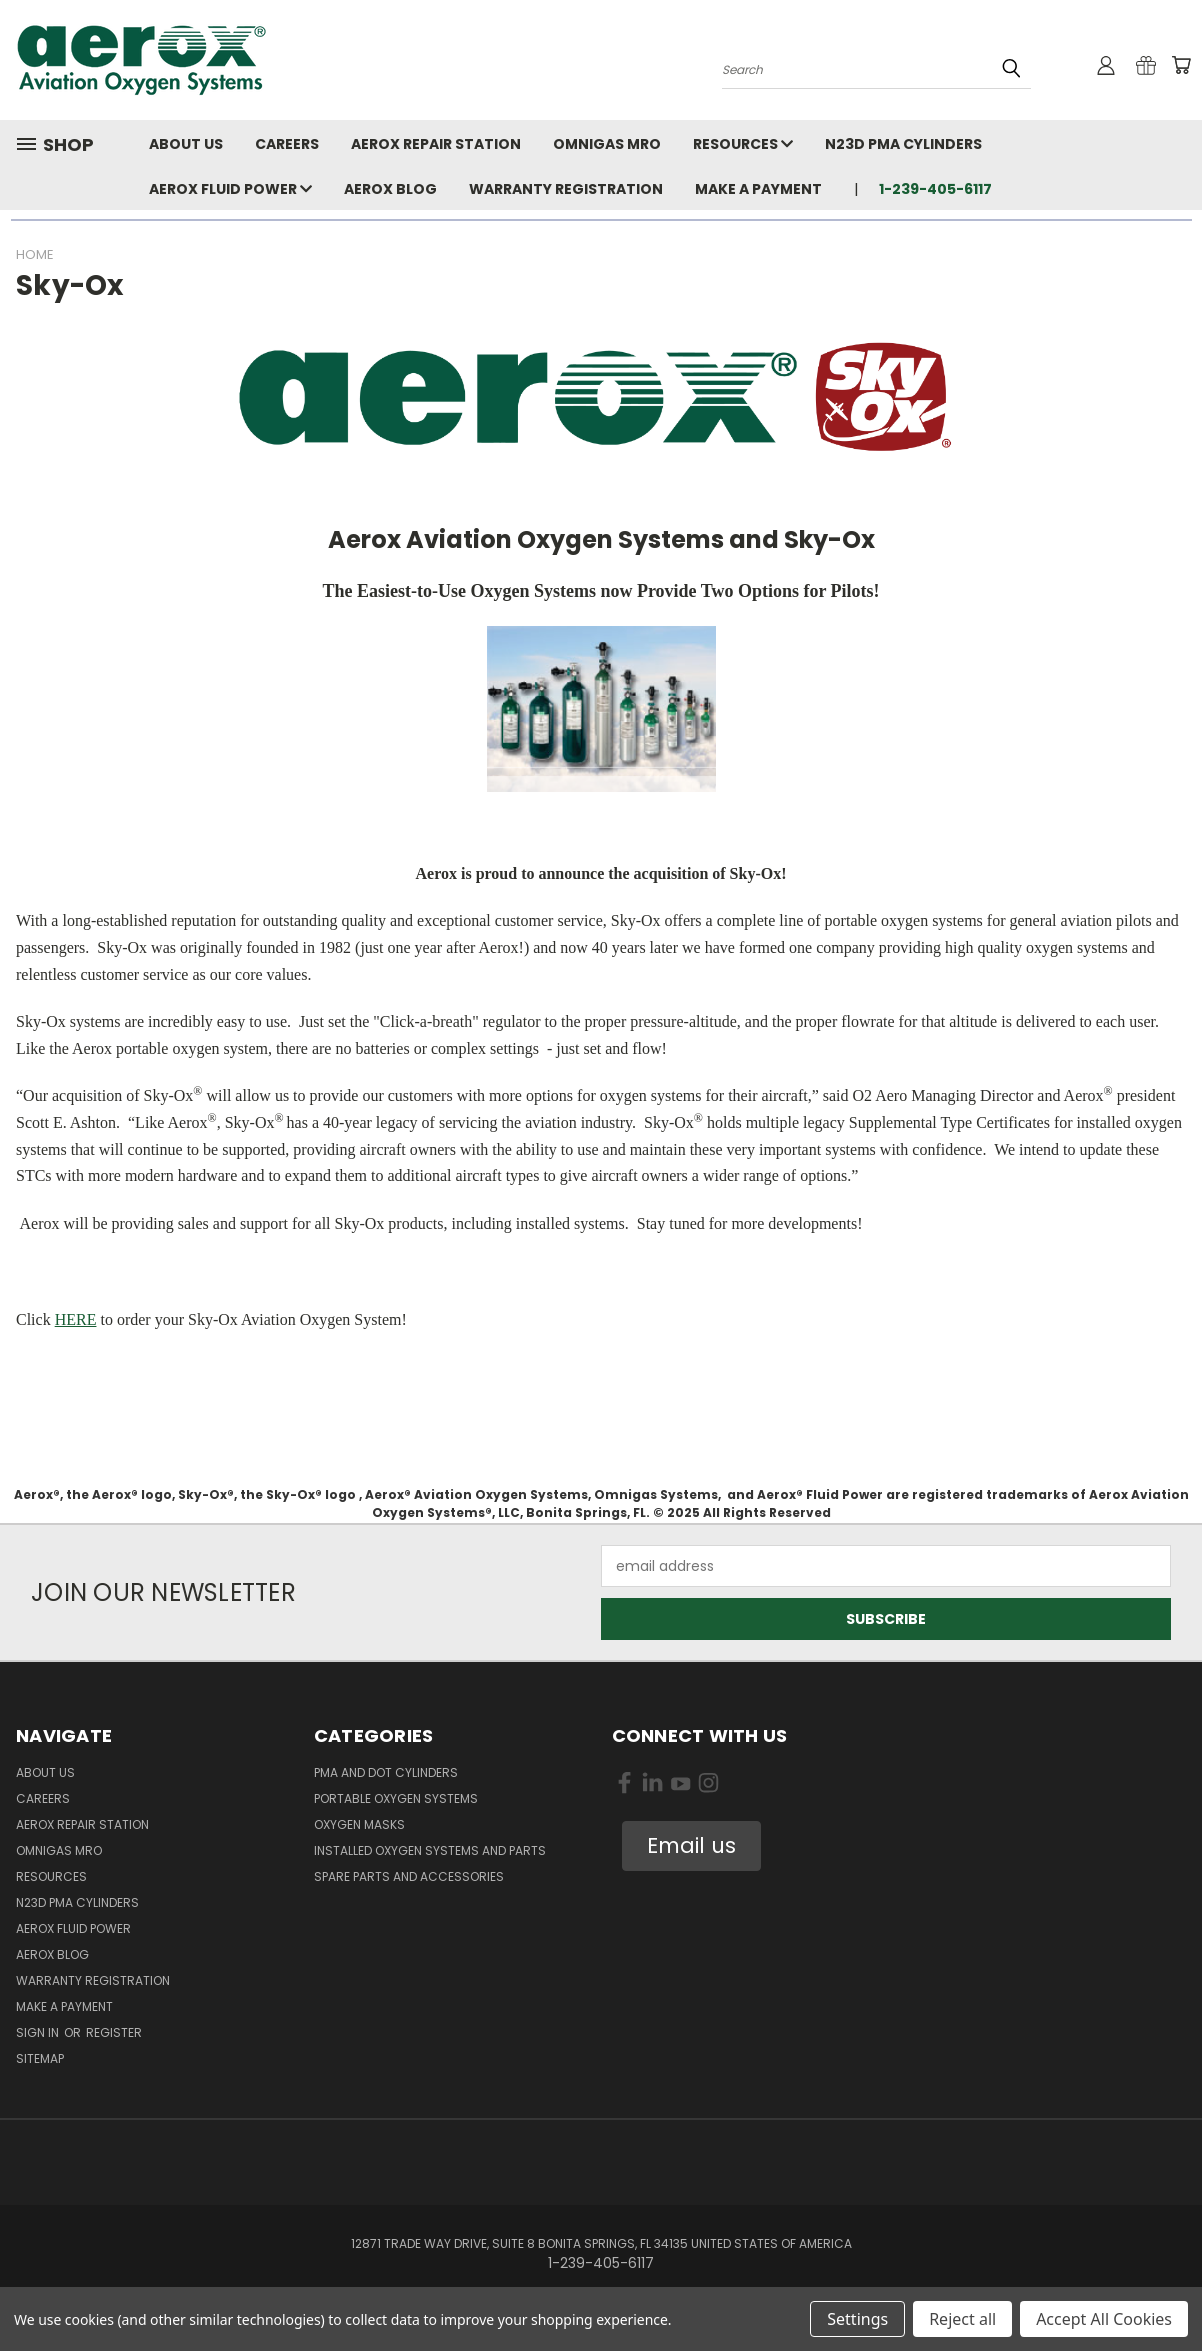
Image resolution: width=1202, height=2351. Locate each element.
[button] (691, 1846)
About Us (186, 144)
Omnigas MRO (607, 144)
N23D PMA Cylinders (903, 144)
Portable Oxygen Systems (396, 1798)
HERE (76, 1319)
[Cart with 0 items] (1181, 65)
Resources (743, 144)
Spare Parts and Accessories (409, 1876)
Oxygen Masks (359, 1824)
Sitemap (40, 2058)
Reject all (962, 2319)
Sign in (39, 2032)
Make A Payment (758, 189)
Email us (691, 1845)
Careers (287, 144)
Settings (857, 2319)
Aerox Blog (390, 189)
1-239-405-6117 (935, 189)
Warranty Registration (566, 189)
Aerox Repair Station (436, 144)
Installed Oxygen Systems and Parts (430, 1850)
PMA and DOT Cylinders (386, 1772)
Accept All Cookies (1104, 2319)
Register (114, 2032)
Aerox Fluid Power (230, 189)
